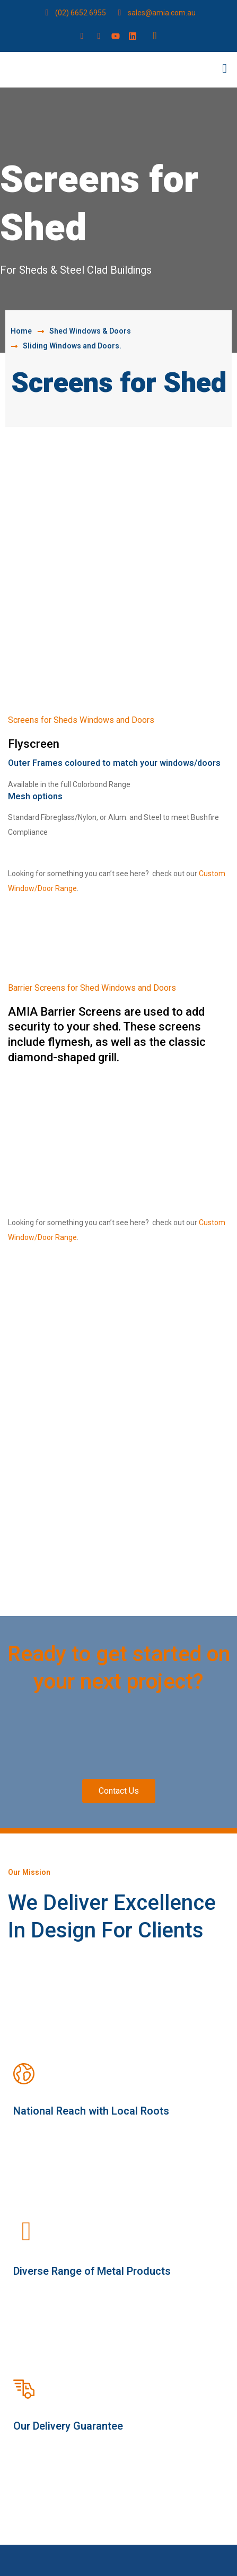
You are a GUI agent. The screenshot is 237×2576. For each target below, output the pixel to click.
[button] (225, 69)
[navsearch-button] (154, 36)
